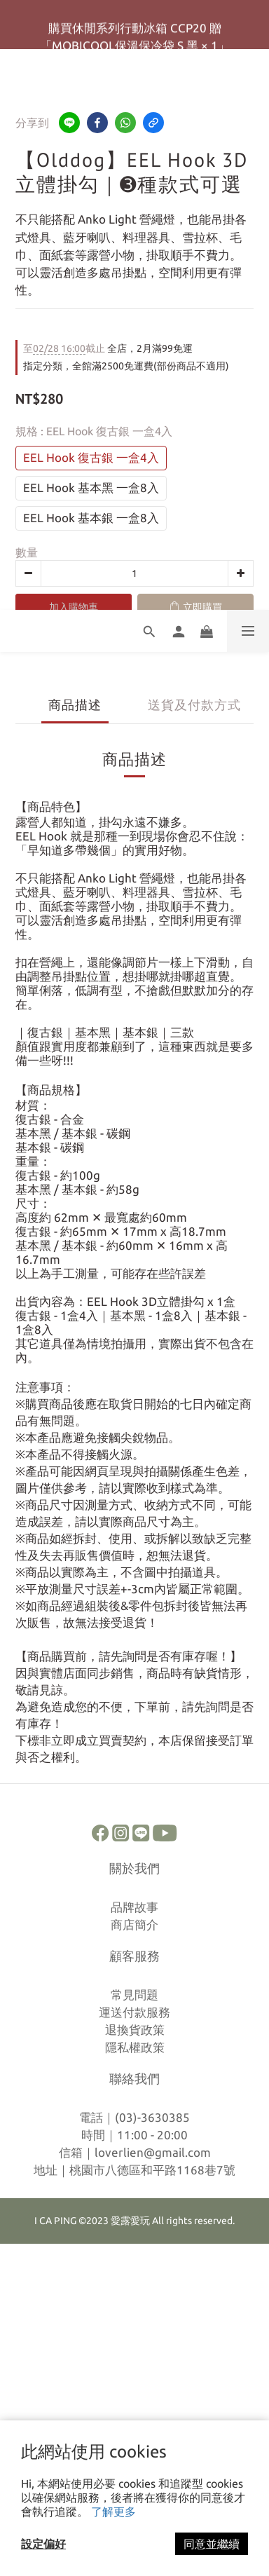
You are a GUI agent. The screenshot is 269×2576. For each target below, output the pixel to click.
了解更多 (113, 2511)
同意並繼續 (212, 2543)
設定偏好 (43, 2543)
